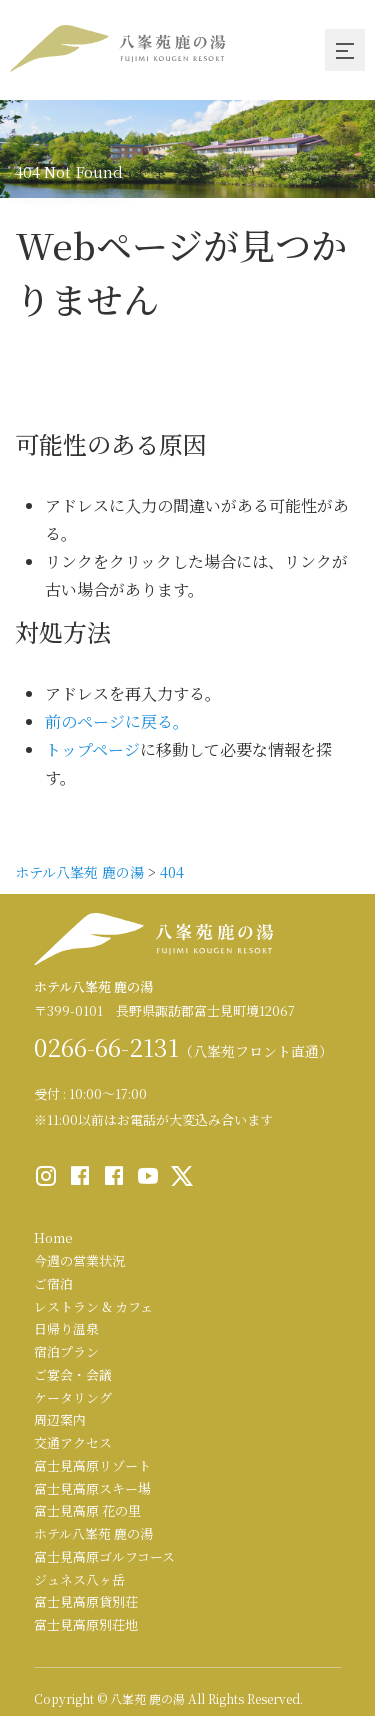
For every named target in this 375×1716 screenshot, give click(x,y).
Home (53, 1237)
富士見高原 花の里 (87, 1510)
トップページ (92, 749)
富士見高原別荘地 (86, 1624)
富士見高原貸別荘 (86, 1601)
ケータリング (73, 1397)
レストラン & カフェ (93, 1306)
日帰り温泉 (66, 1328)
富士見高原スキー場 (92, 1488)
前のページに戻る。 (117, 721)
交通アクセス (73, 1442)
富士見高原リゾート (92, 1465)
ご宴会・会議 (73, 1374)
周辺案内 (60, 1419)
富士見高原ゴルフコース (104, 1556)
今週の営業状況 (79, 1260)
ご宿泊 (53, 1283)
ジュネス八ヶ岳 (79, 1579)
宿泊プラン (66, 1351)
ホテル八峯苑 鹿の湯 (93, 1533)
